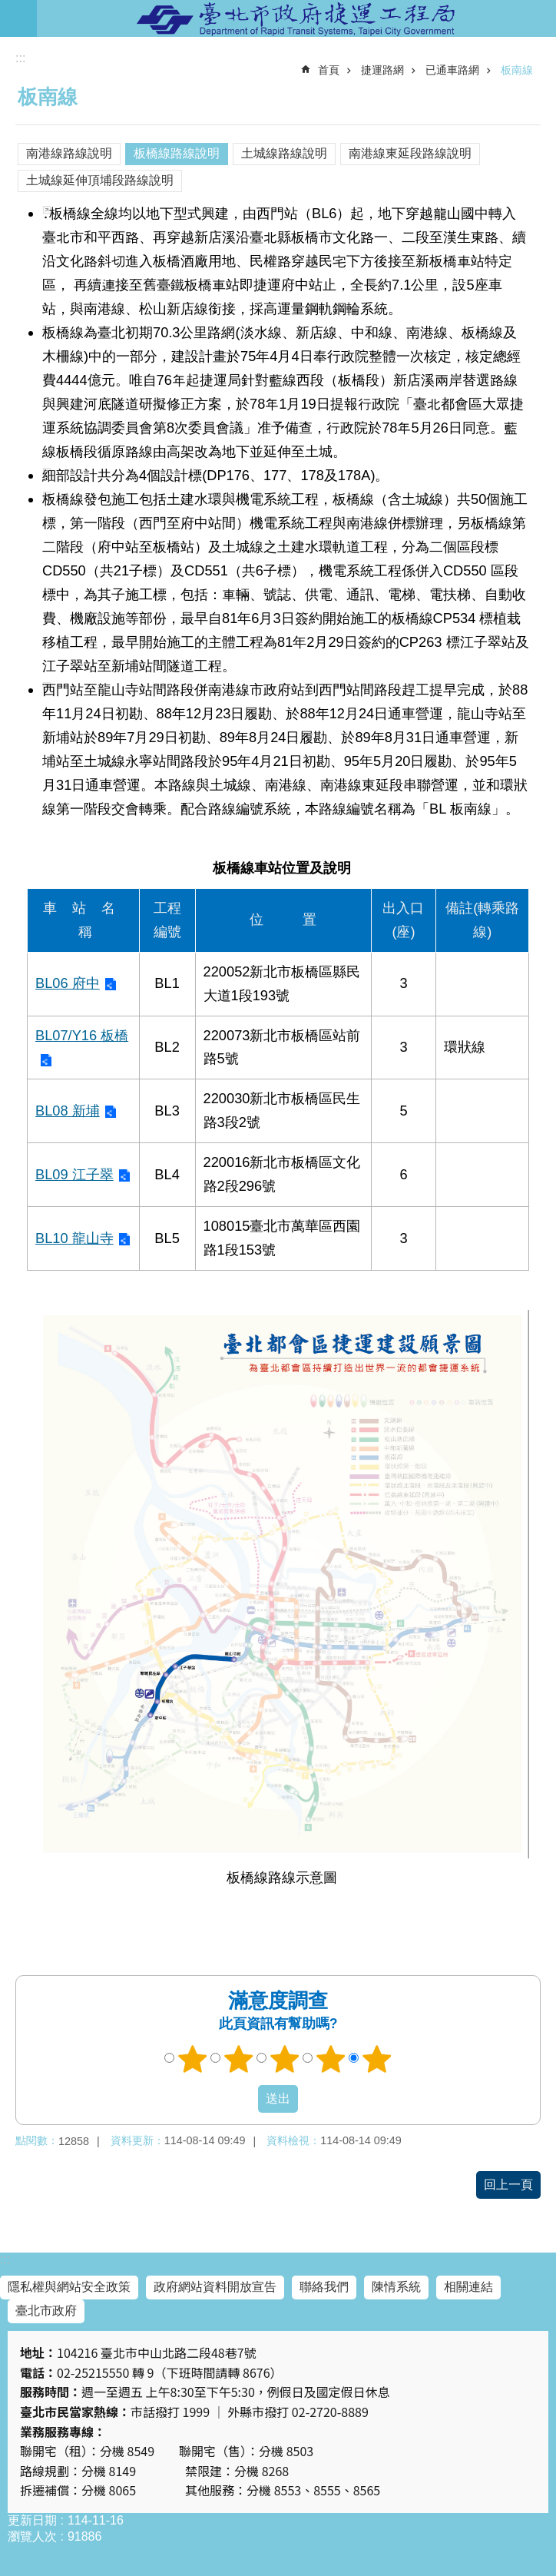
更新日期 (32, 2520)
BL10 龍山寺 (74, 1238)
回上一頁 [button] (508, 2184)
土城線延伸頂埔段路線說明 (100, 180)
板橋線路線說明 (177, 153)
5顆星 (377, 2059)
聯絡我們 (324, 2286)
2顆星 (238, 2059)
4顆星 (331, 2059)
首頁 (328, 70)
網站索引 (18, 18)
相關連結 (468, 2286)
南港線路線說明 (69, 153)
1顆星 (192, 2059)
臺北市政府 (46, 2310)
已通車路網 (452, 70)
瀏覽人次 (32, 2536)
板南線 (517, 70)
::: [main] (20, 58)
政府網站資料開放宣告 (215, 2286)
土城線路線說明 (284, 153)
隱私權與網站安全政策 (69, 2286)
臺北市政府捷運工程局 (296, 18)
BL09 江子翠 (74, 1174)
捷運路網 (382, 70)
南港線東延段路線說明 (410, 153)
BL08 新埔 (67, 1110)
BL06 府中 (67, 983)
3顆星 (285, 2059)
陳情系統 (396, 2286)
